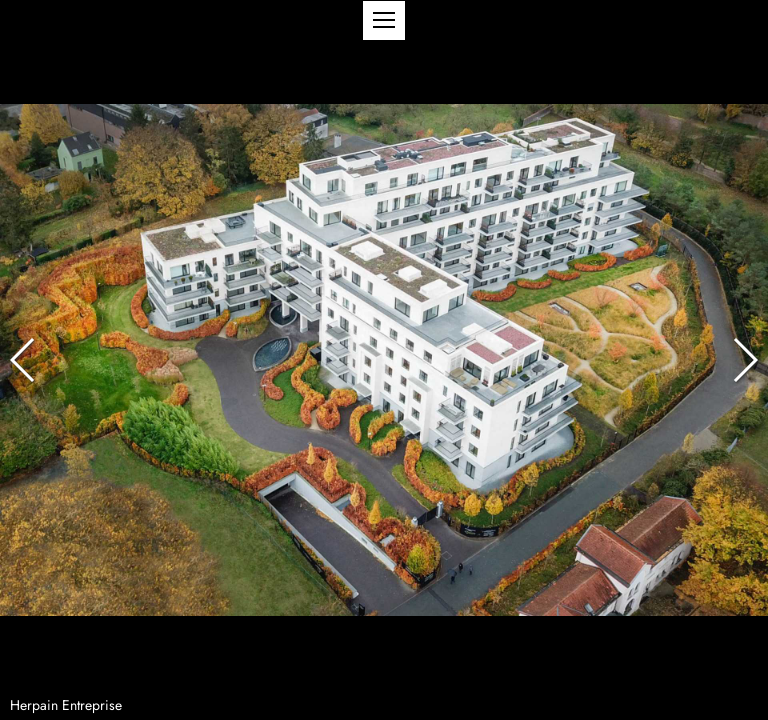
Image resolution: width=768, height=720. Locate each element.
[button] (384, 20)
